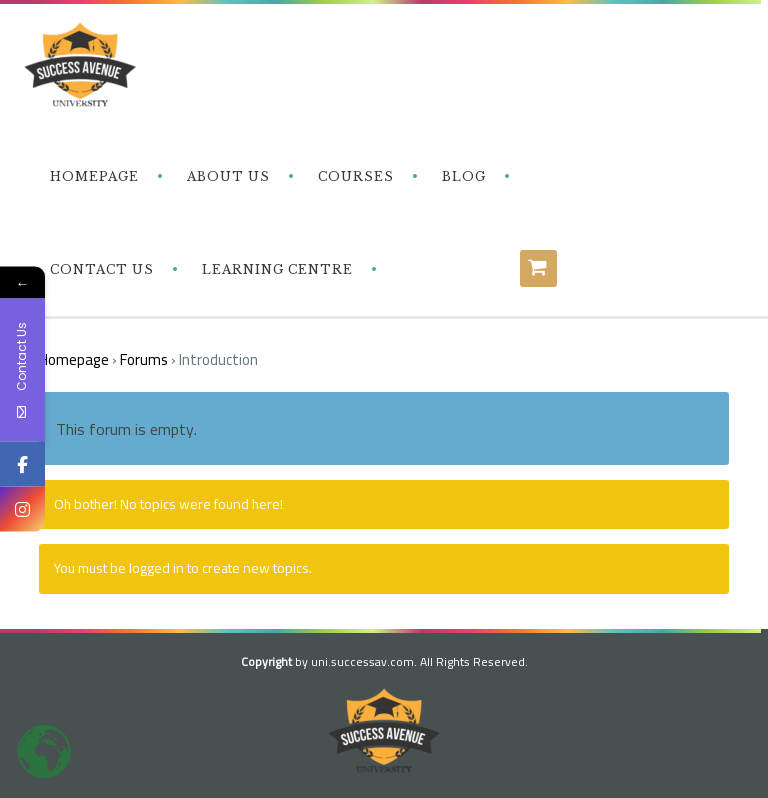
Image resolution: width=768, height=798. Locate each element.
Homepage (74, 359)
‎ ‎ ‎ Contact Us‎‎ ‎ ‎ (100, 269)
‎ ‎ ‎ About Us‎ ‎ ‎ (226, 176)
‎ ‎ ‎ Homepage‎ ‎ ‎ (92, 176)
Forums (144, 359)
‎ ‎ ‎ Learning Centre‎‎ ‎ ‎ (275, 269)
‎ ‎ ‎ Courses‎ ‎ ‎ (354, 176)
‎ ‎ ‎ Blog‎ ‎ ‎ (462, 176)
